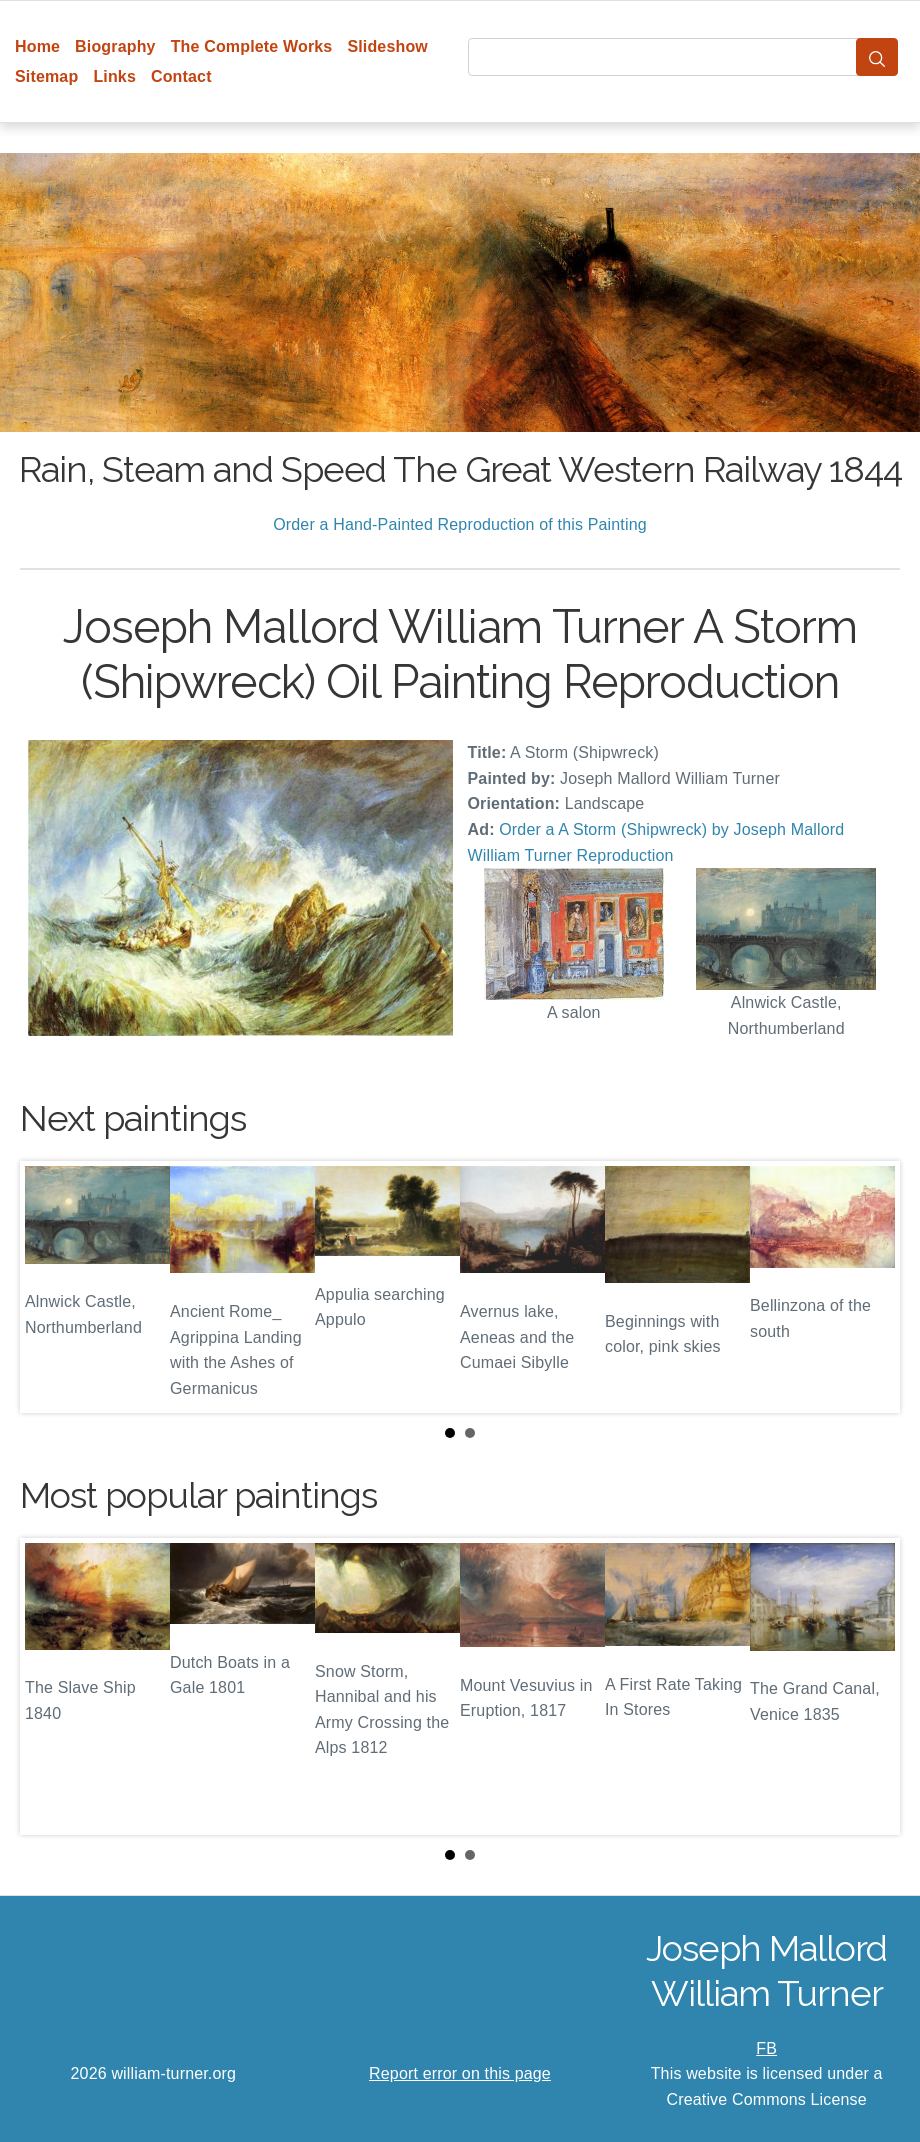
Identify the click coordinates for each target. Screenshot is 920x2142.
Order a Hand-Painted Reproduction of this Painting (460, 524)
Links (114, 76)
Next (869, 1287)
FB (766, 2048)
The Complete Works (252, 46)
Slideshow (387, 46)
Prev (51, 1287)
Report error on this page (460, 2073)
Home (37, 46)
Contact (181, 76)
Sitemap (46, 76)
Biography (115, 46)
